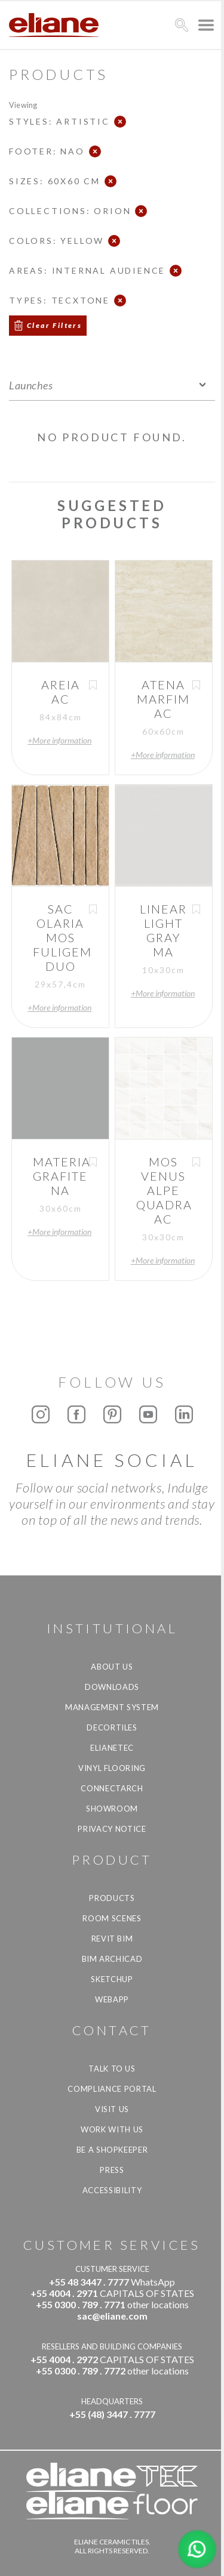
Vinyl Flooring (112, 1768)
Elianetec (112, 1748)
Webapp (112, 1999)
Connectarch (112, 1788)
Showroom (112, 1808)
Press (112, 2170)
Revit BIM (112, 1938)
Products (111, 1898)
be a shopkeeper (112, 2149)
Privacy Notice (112, 1829)
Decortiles (112, 1727)
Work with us (112, 2129)
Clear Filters (54, 325)
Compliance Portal (111, 2089)
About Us (112, 1666)
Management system (112, 1707)
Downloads (112, 1687)
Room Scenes (111, 1918)
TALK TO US (112, 2068)
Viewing (23, 104)
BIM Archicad (112, 1959)
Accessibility (112, 2190)
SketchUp (112, 1979)
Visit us (112, 2109)
